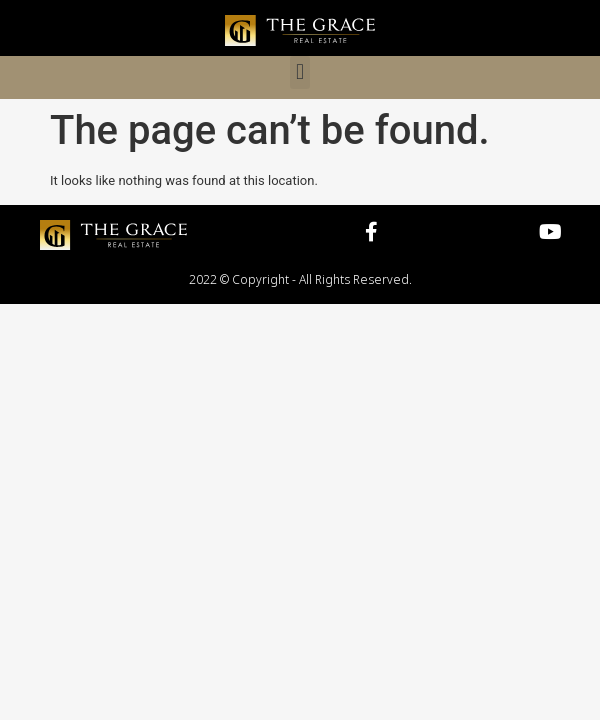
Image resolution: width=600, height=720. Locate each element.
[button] (299, 72)
